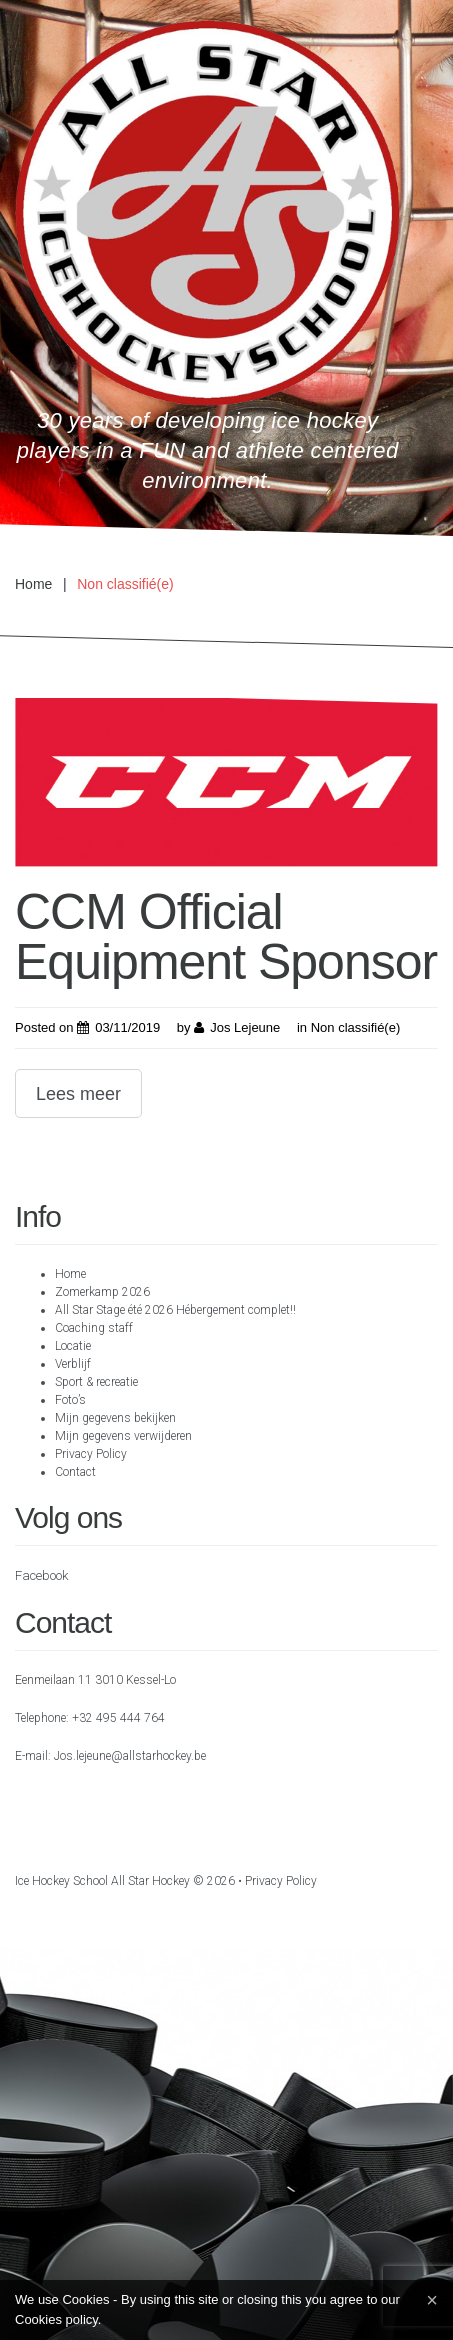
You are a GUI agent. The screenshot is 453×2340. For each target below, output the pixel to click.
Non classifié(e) (356, 1027)
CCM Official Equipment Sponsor (226, 937)
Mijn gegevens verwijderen (123, 1436)
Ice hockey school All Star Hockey (102, 1881)
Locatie (73, 1346)
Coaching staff (94, 1328)
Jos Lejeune (245, 1027)
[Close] (432, 2300)
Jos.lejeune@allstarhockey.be (130, 1756)
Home (33, 584)
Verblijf (73, 1364)
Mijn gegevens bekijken (115, 1418)
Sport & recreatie (96, 1382)
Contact (75, 1472)
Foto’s (70, 1400)
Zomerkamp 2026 (102, 1292)
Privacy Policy (91, 1454)
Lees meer (78, 1094)
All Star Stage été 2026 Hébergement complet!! (175, 1310)
